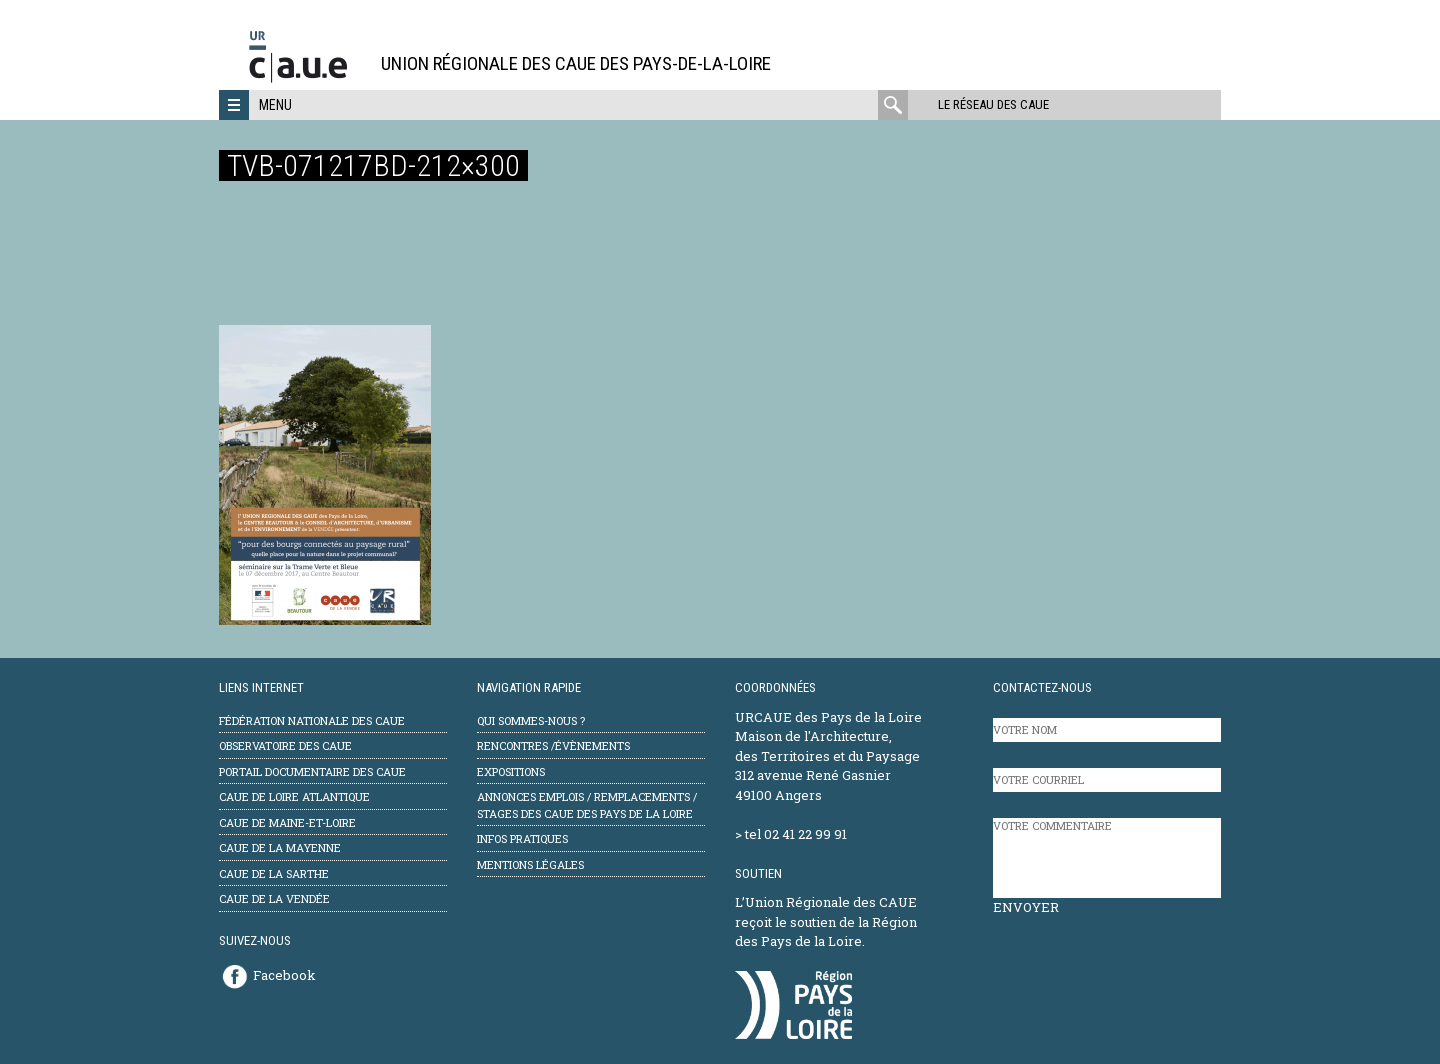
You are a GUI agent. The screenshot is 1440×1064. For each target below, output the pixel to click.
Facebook (284, 975)
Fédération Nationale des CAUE (312, 720)
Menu (275, 105)
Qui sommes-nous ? (531, 720)
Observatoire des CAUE (285, 745)
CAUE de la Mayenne (280, 847)
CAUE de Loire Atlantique (294, 796)
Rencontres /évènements (553, 745)
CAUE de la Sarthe (274, 873)
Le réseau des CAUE (993, 104)
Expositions (511, 771)
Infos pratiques (522, 838)
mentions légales (530, 864)
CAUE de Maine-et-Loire (287, 822)
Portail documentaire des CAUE (312, 771)
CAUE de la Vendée (274, 898)
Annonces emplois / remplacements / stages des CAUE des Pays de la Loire (587, 805)
